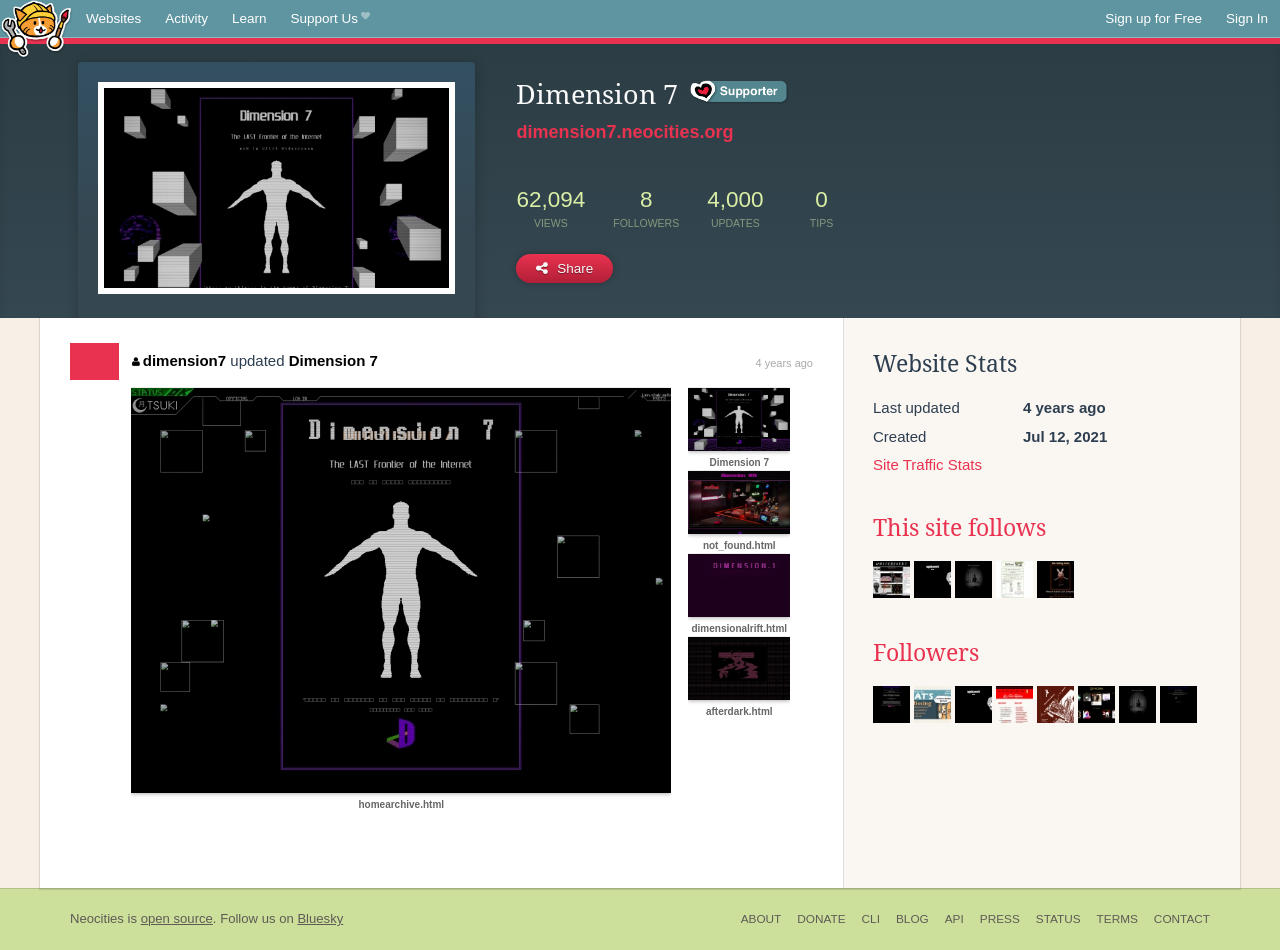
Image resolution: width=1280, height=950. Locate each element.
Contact (1182, 919)
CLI (871, 919)
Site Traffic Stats (927, 464)
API (954, 919)
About (761, 919)
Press (1000, 919)
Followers (926, 653)
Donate (821, 919)
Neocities (97, 918)
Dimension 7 (333, 360)
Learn (249, 18)
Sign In (1247, 18)
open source (177, 918)
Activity (186, 18)
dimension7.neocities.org (624, 132)
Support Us (330, 19)
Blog (912, 919)
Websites (113, 18)
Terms (1117, 919)
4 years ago (784, 363)
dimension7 (179, 360)
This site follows (959, 528)
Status (1058, 919)
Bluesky (320, 918)
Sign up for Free (1153, 18)
